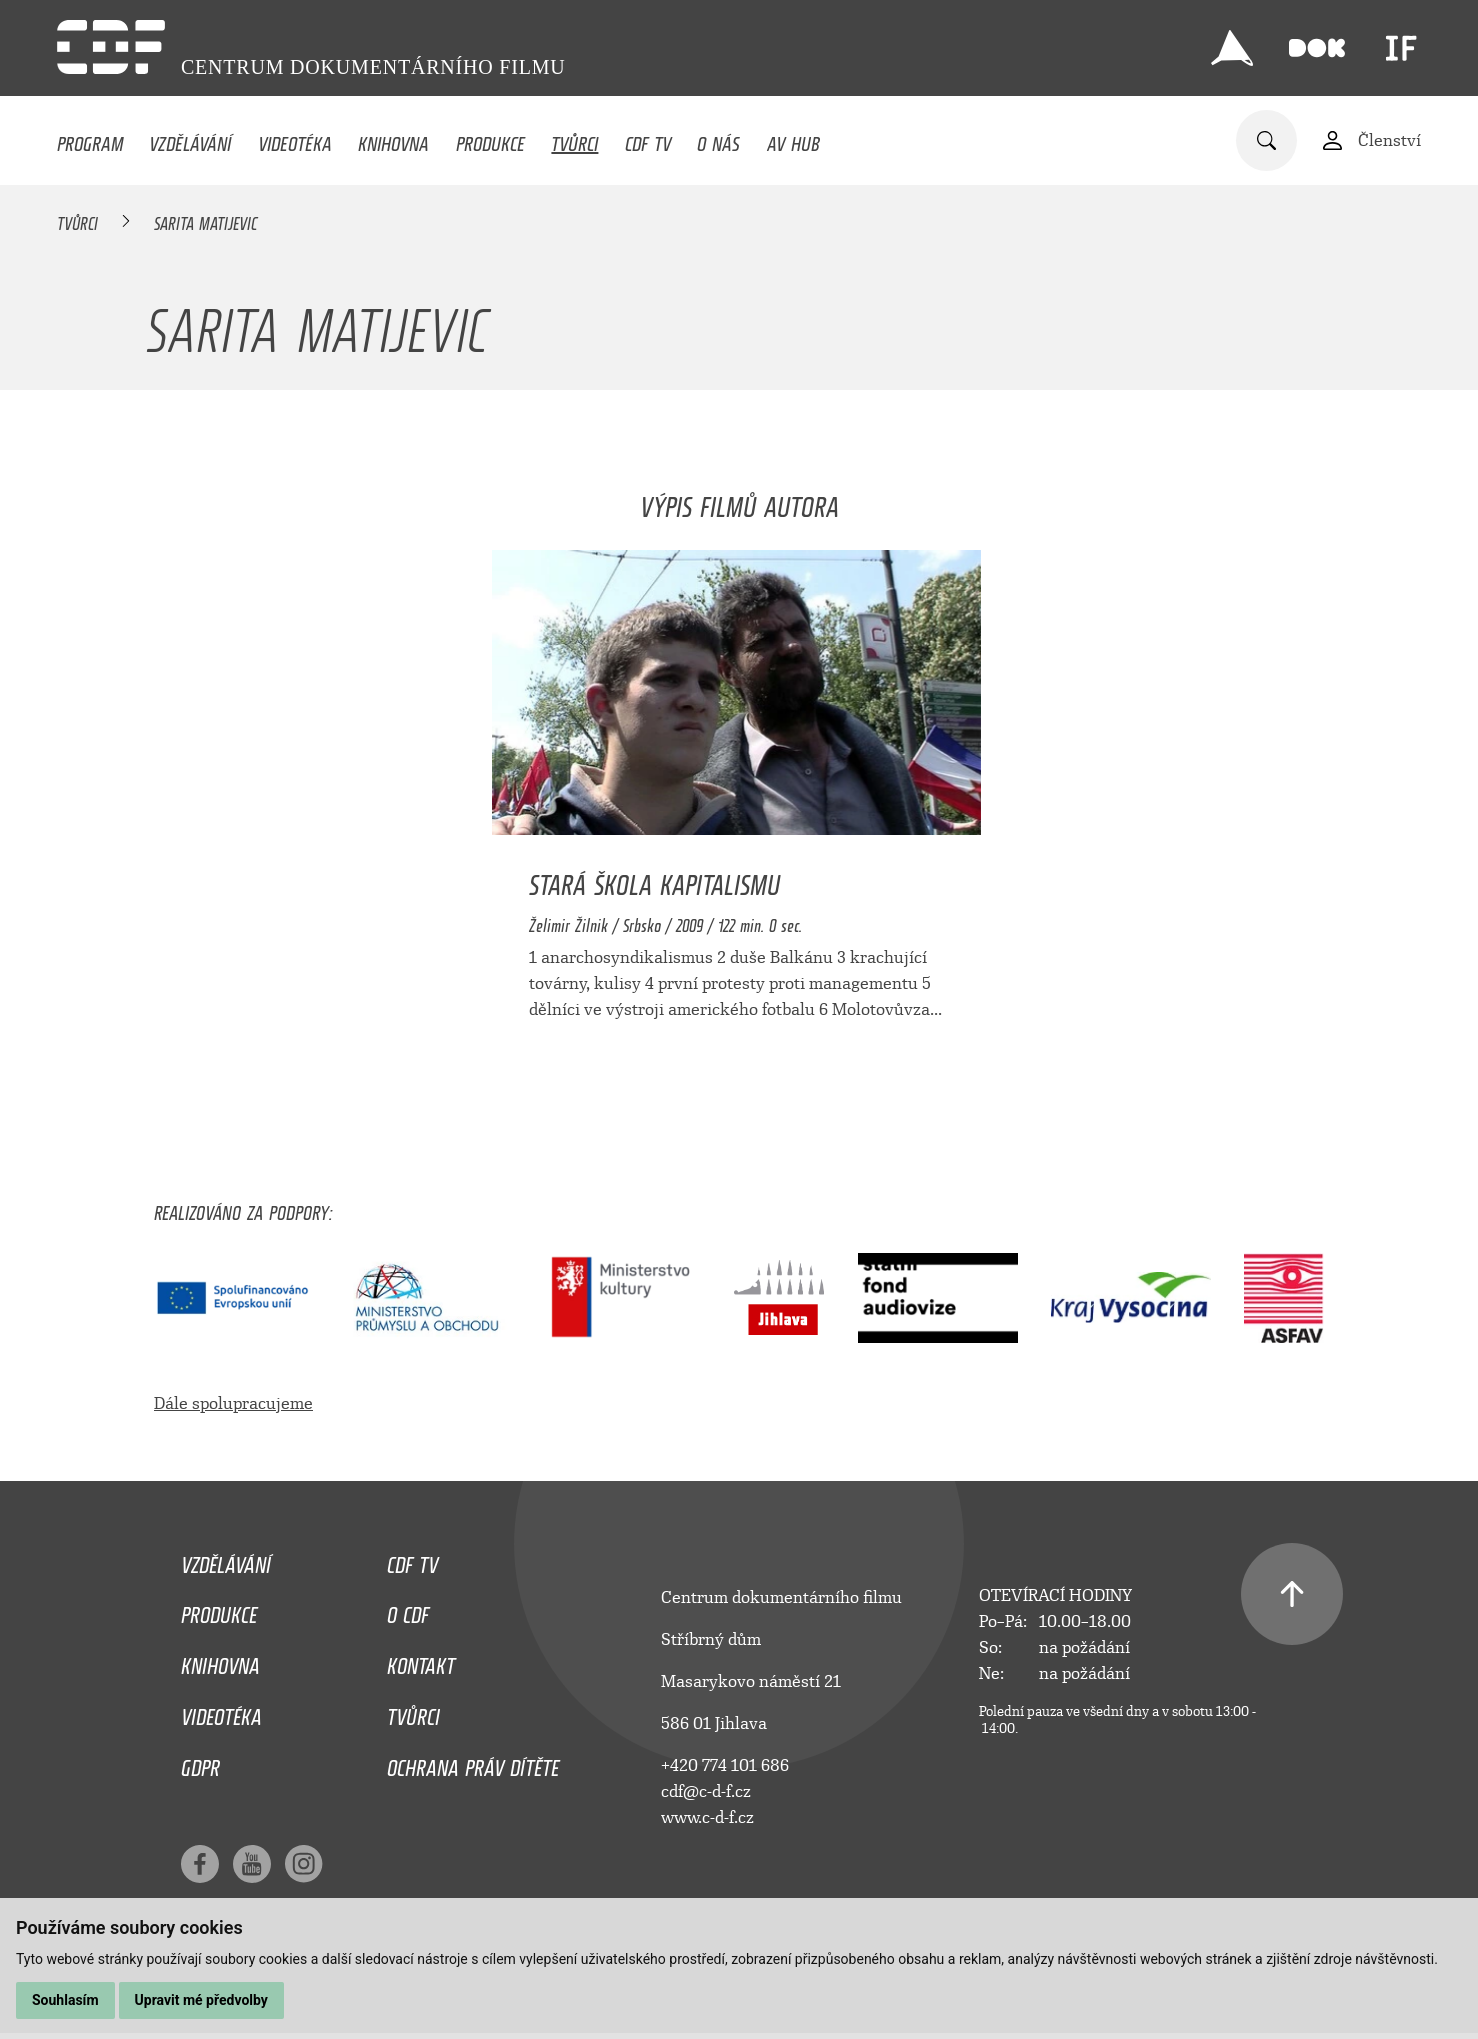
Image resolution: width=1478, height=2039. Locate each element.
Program (90, 139)
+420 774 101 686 (725, 1765)
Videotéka (295, 139)
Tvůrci (574, 139)
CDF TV (648, 139)
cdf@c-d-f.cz (706, 1791)
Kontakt (421, 1661)
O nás (718, 139)
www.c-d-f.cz (707, 1817)
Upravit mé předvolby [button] (201, 2000)
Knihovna (393, 139)
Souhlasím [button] (65, 2000)
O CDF (408, 1610)
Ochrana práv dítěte (473, 1763)
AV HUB (793, 139)
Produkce (490, 139)
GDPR (200, 1763)
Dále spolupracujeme (233, 1403)
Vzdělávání (190, 139)
